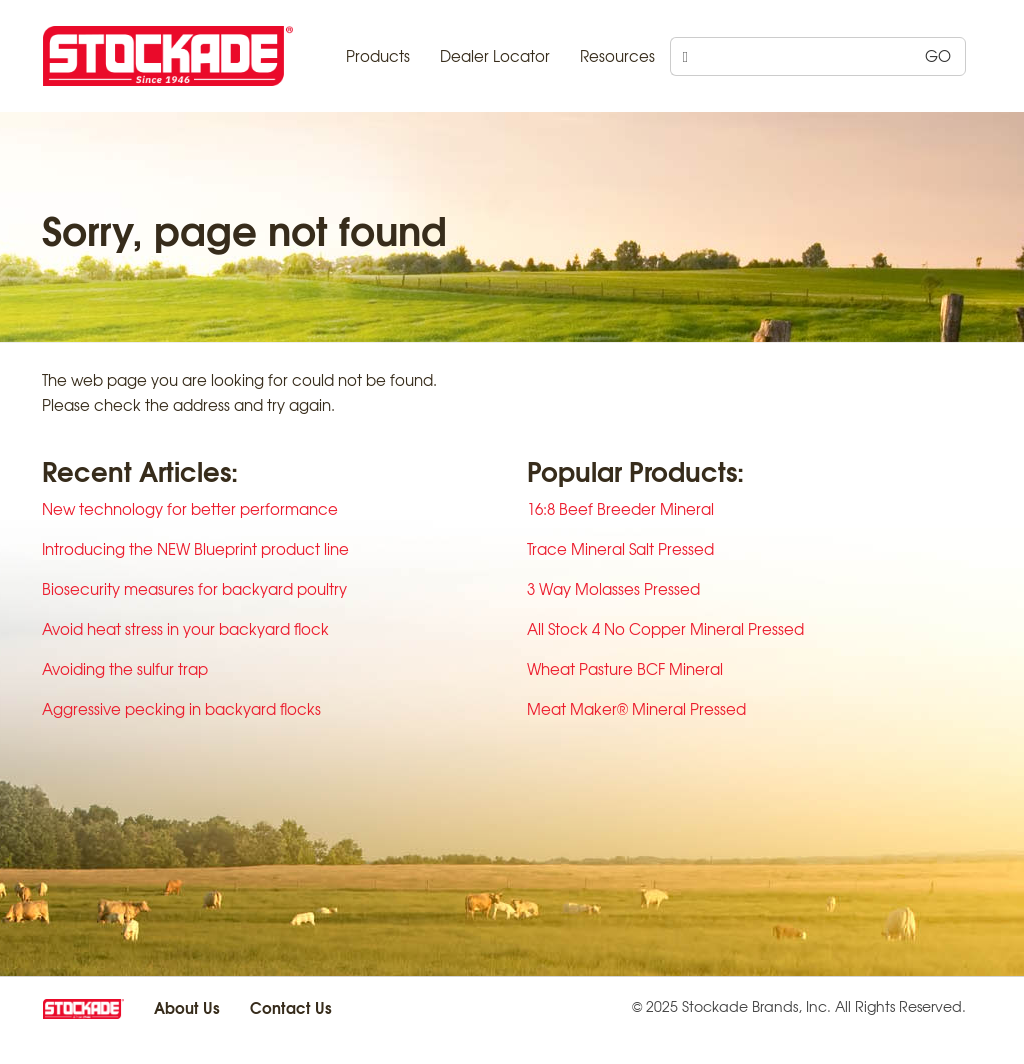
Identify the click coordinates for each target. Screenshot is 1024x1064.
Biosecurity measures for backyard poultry (194, 589)
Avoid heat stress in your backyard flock (185, 629)
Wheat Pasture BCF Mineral (625, 669)
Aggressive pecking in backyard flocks (181, 709)
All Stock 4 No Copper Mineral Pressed (665, 629)
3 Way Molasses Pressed (613, 589)
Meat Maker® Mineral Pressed (636, 709)
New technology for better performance (190, 509)
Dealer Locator (495, 56)
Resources (617, 56)
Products (378, 56)
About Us (187, 1007)
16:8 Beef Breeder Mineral (620, 509)
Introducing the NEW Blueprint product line (195, 549)
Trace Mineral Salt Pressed (620, 549)
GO (938, 56)
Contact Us (291, 1007)
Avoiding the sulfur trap (125, 669)
